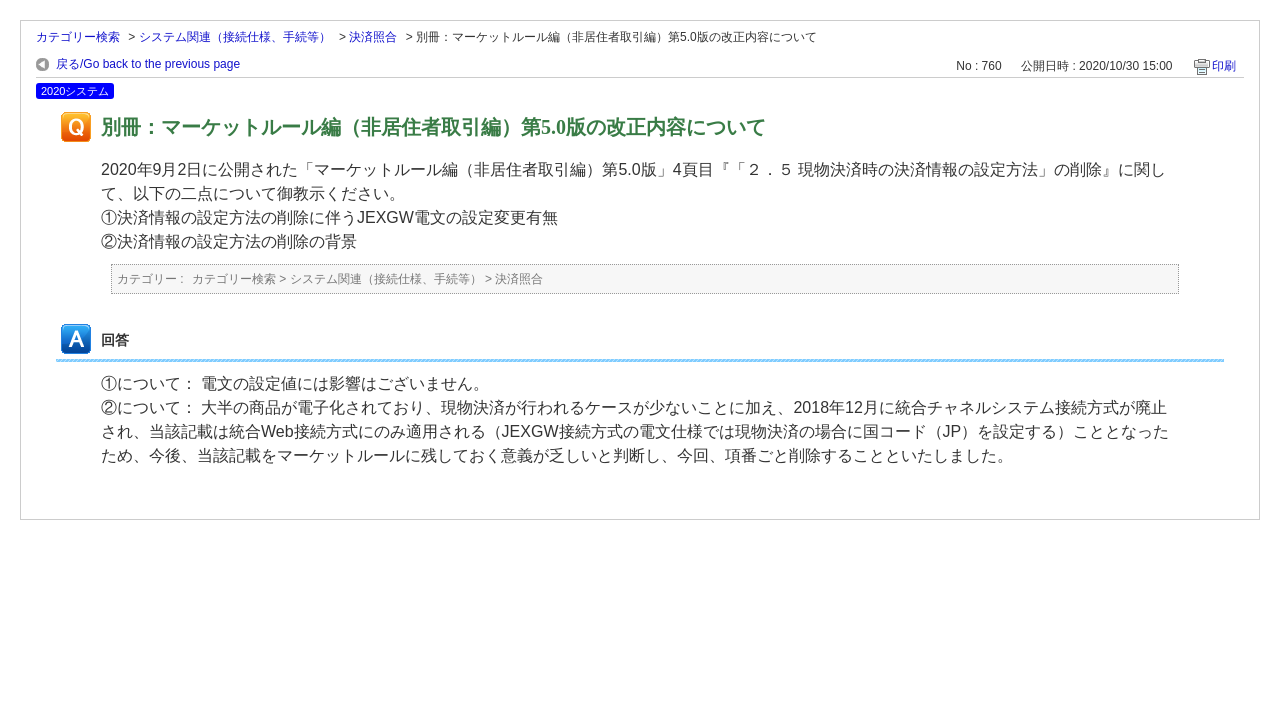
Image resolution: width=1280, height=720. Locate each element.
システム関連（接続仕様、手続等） (235, 37)
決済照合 (373, 37)
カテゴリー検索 (78, 37)
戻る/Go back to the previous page (148, 64)
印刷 (1224, 66)
